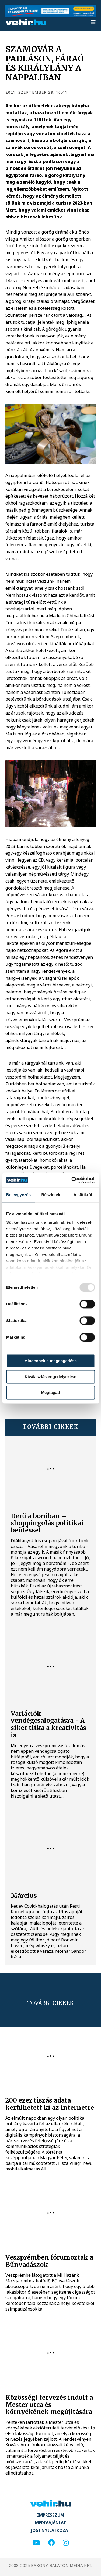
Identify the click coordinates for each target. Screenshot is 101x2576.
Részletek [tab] (50, 1194)
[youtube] (36, 2542)
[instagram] (66, 2542)
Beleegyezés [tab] (18, 1194)
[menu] (93, 22)
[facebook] (51, 2542)
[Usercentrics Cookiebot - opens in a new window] (72, 1179)
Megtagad (50, 1392)
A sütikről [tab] (83, 1194)
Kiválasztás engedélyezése (50, 1376)
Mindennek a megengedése (50, 1360)
